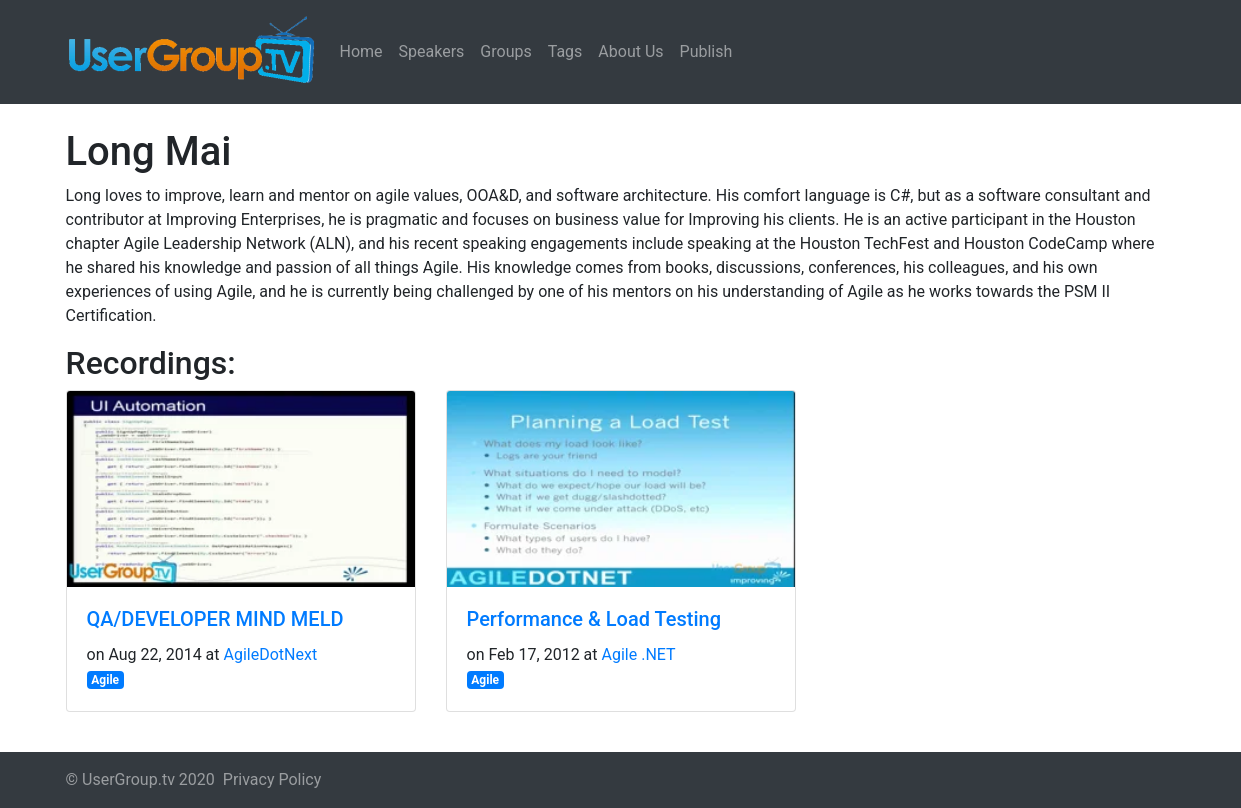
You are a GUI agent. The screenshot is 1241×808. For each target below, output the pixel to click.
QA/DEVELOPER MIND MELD (215, 619)
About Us (630, 51)
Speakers (432, 51)
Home (361, 51)
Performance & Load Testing (594, 619)
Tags (565, 51)
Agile (105, 680)
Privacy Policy (272, 779)
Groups (505, 51)
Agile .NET (639, 654)
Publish (706, 51)
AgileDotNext (271, 654)
